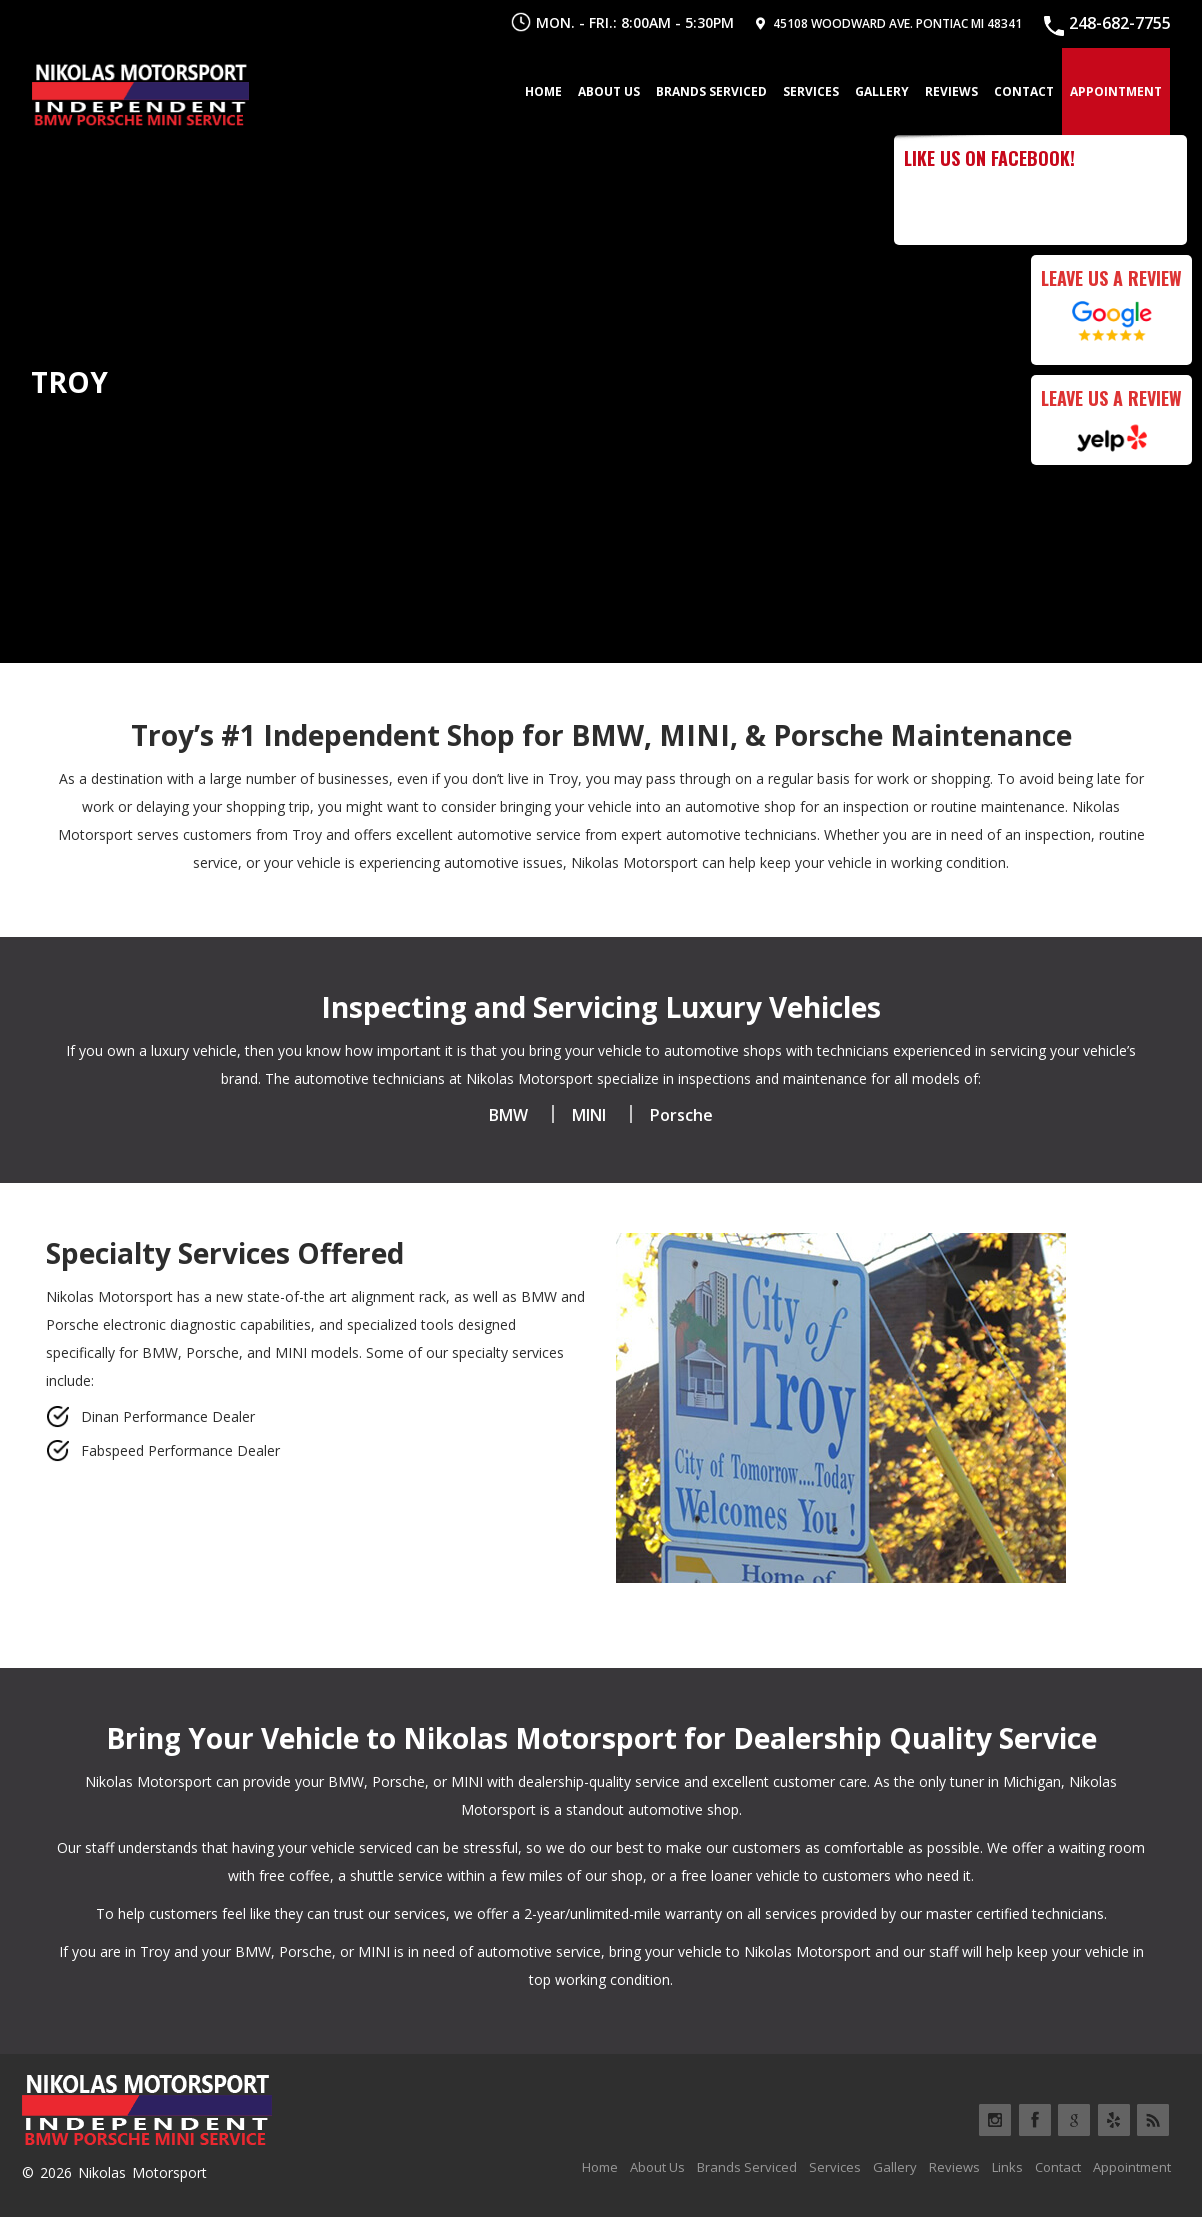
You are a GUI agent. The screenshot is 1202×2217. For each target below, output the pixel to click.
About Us (609, 91)
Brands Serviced (711, 91)
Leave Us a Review (1111, 278)
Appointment (1116, 91)
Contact (1024, 91)
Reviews (951, 91)
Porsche (681, 1115)
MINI (589, 1115)
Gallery (882, 91)
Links (1007, 2167)
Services (811, 91)
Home (543, 91)
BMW (508, 1115)
